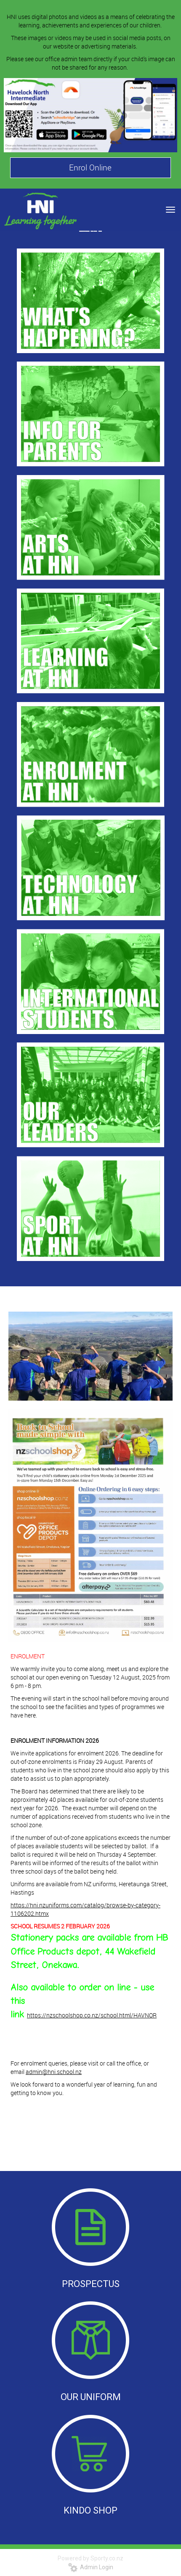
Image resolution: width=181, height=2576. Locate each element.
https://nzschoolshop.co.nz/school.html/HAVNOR (92, 2015)
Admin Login (90, 2567)
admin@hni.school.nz (54, 2072)
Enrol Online (90, 167)
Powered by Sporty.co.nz (90, 2558)
